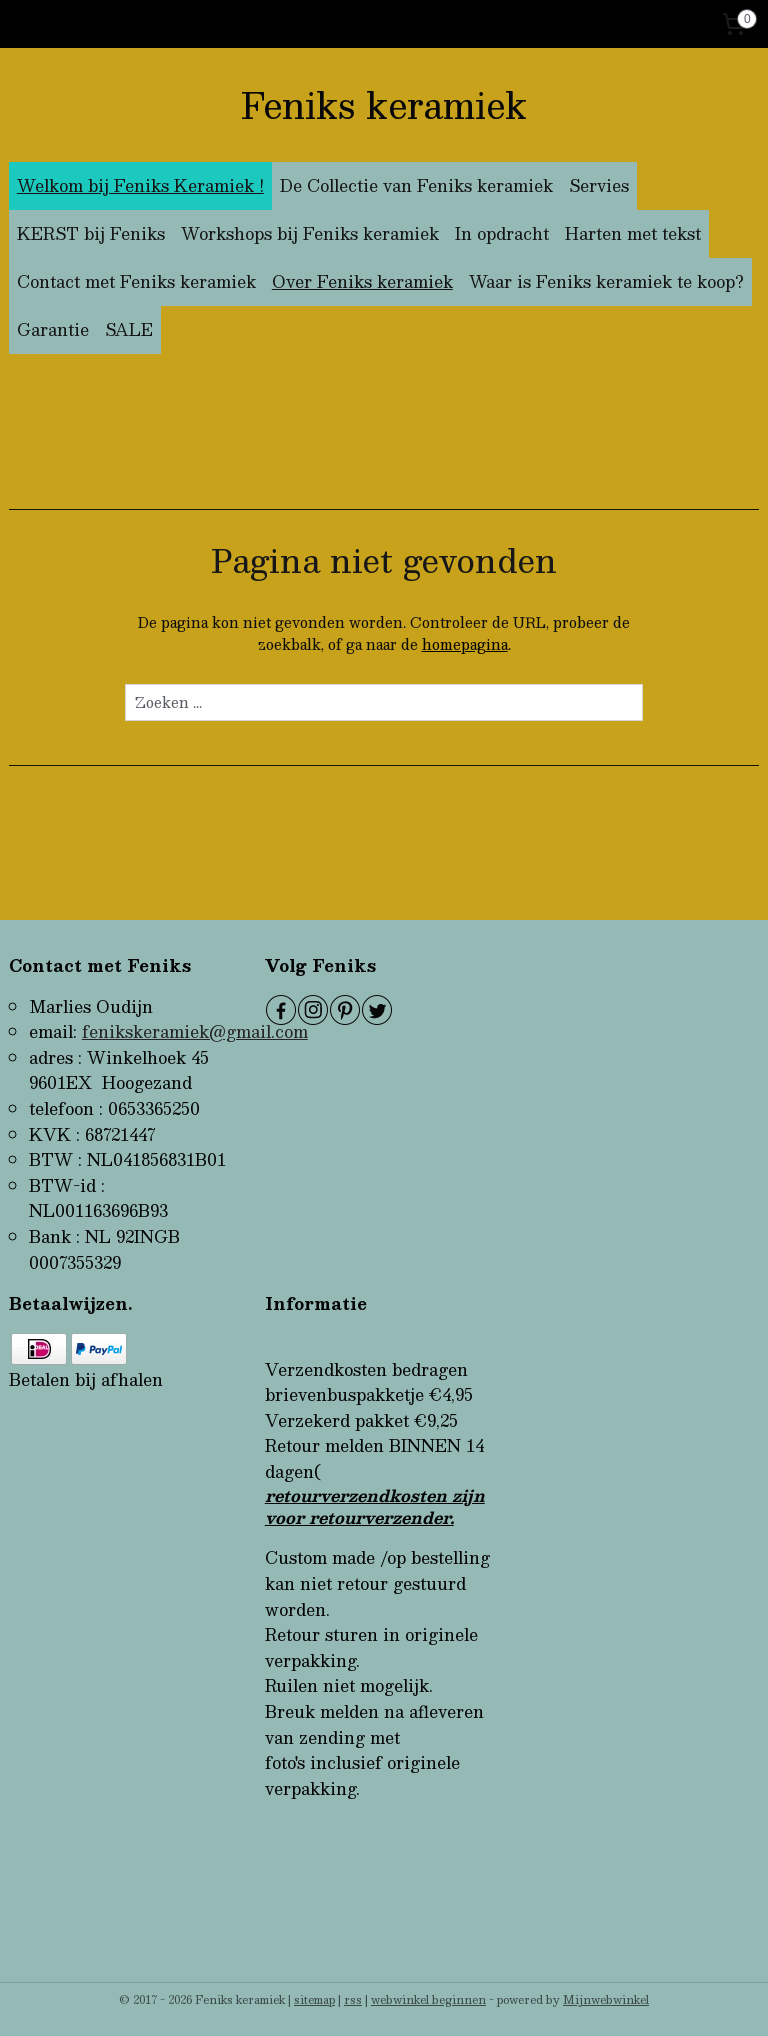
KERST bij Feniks (91, 233)
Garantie (53, 329)
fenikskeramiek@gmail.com (195, 1031)
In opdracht (502, 233)
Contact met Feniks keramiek (136, 281)
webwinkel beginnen (428, 1999)
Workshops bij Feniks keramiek (310, 233)
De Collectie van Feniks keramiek (416, 185)
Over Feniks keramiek (362, 281)
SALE (129, 329)
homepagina (465, 644)
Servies (599, 185)
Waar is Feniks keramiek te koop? (606, 281)
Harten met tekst (633, 233)
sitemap (314, 1999)
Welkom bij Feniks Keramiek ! (140, 185)
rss (353, 1999)
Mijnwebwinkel (606, 1999)
